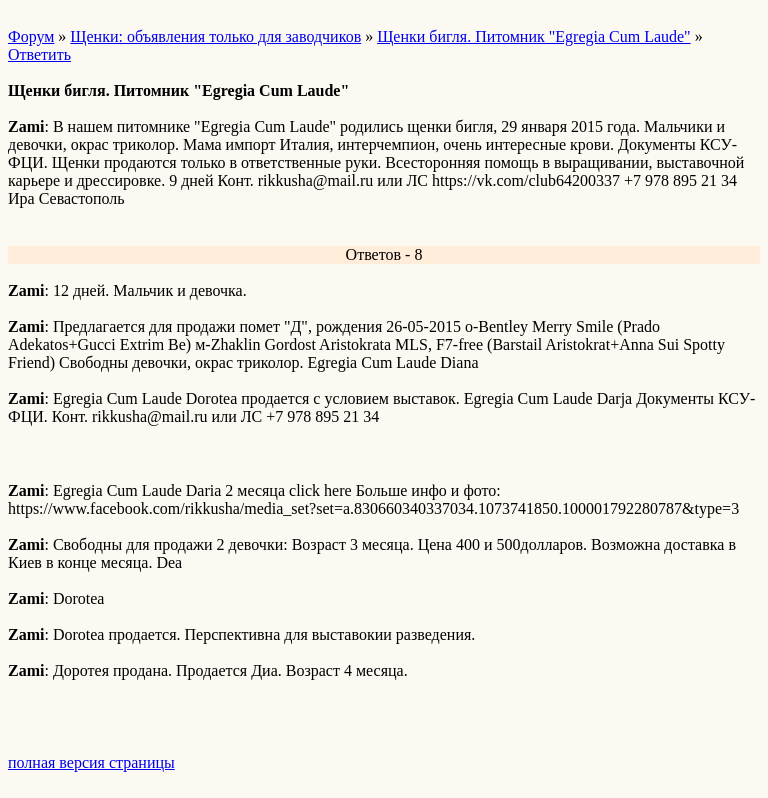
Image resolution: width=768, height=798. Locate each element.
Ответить (39, 54)
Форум (31, 36)
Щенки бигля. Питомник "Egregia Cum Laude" (533, 36)
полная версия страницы (91, 762)
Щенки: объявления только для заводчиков (215, 36)
